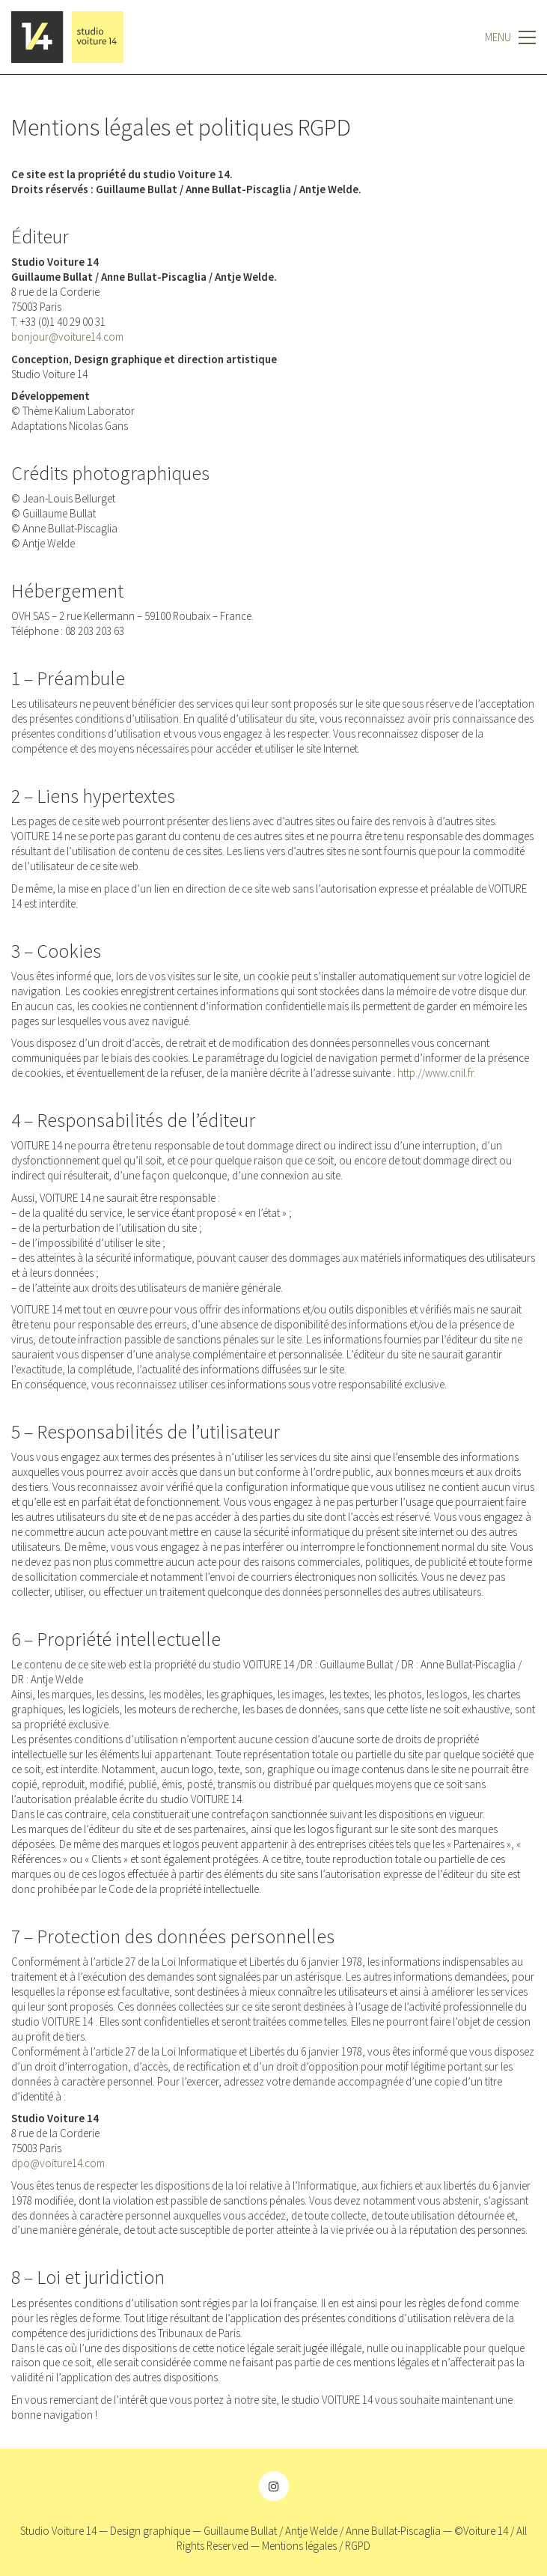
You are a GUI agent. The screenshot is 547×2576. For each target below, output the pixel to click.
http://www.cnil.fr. (436, 1073)
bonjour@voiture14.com (67, 336)
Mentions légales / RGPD (316, 2546)
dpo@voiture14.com (58, 2163)
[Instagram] (274, 2486)
